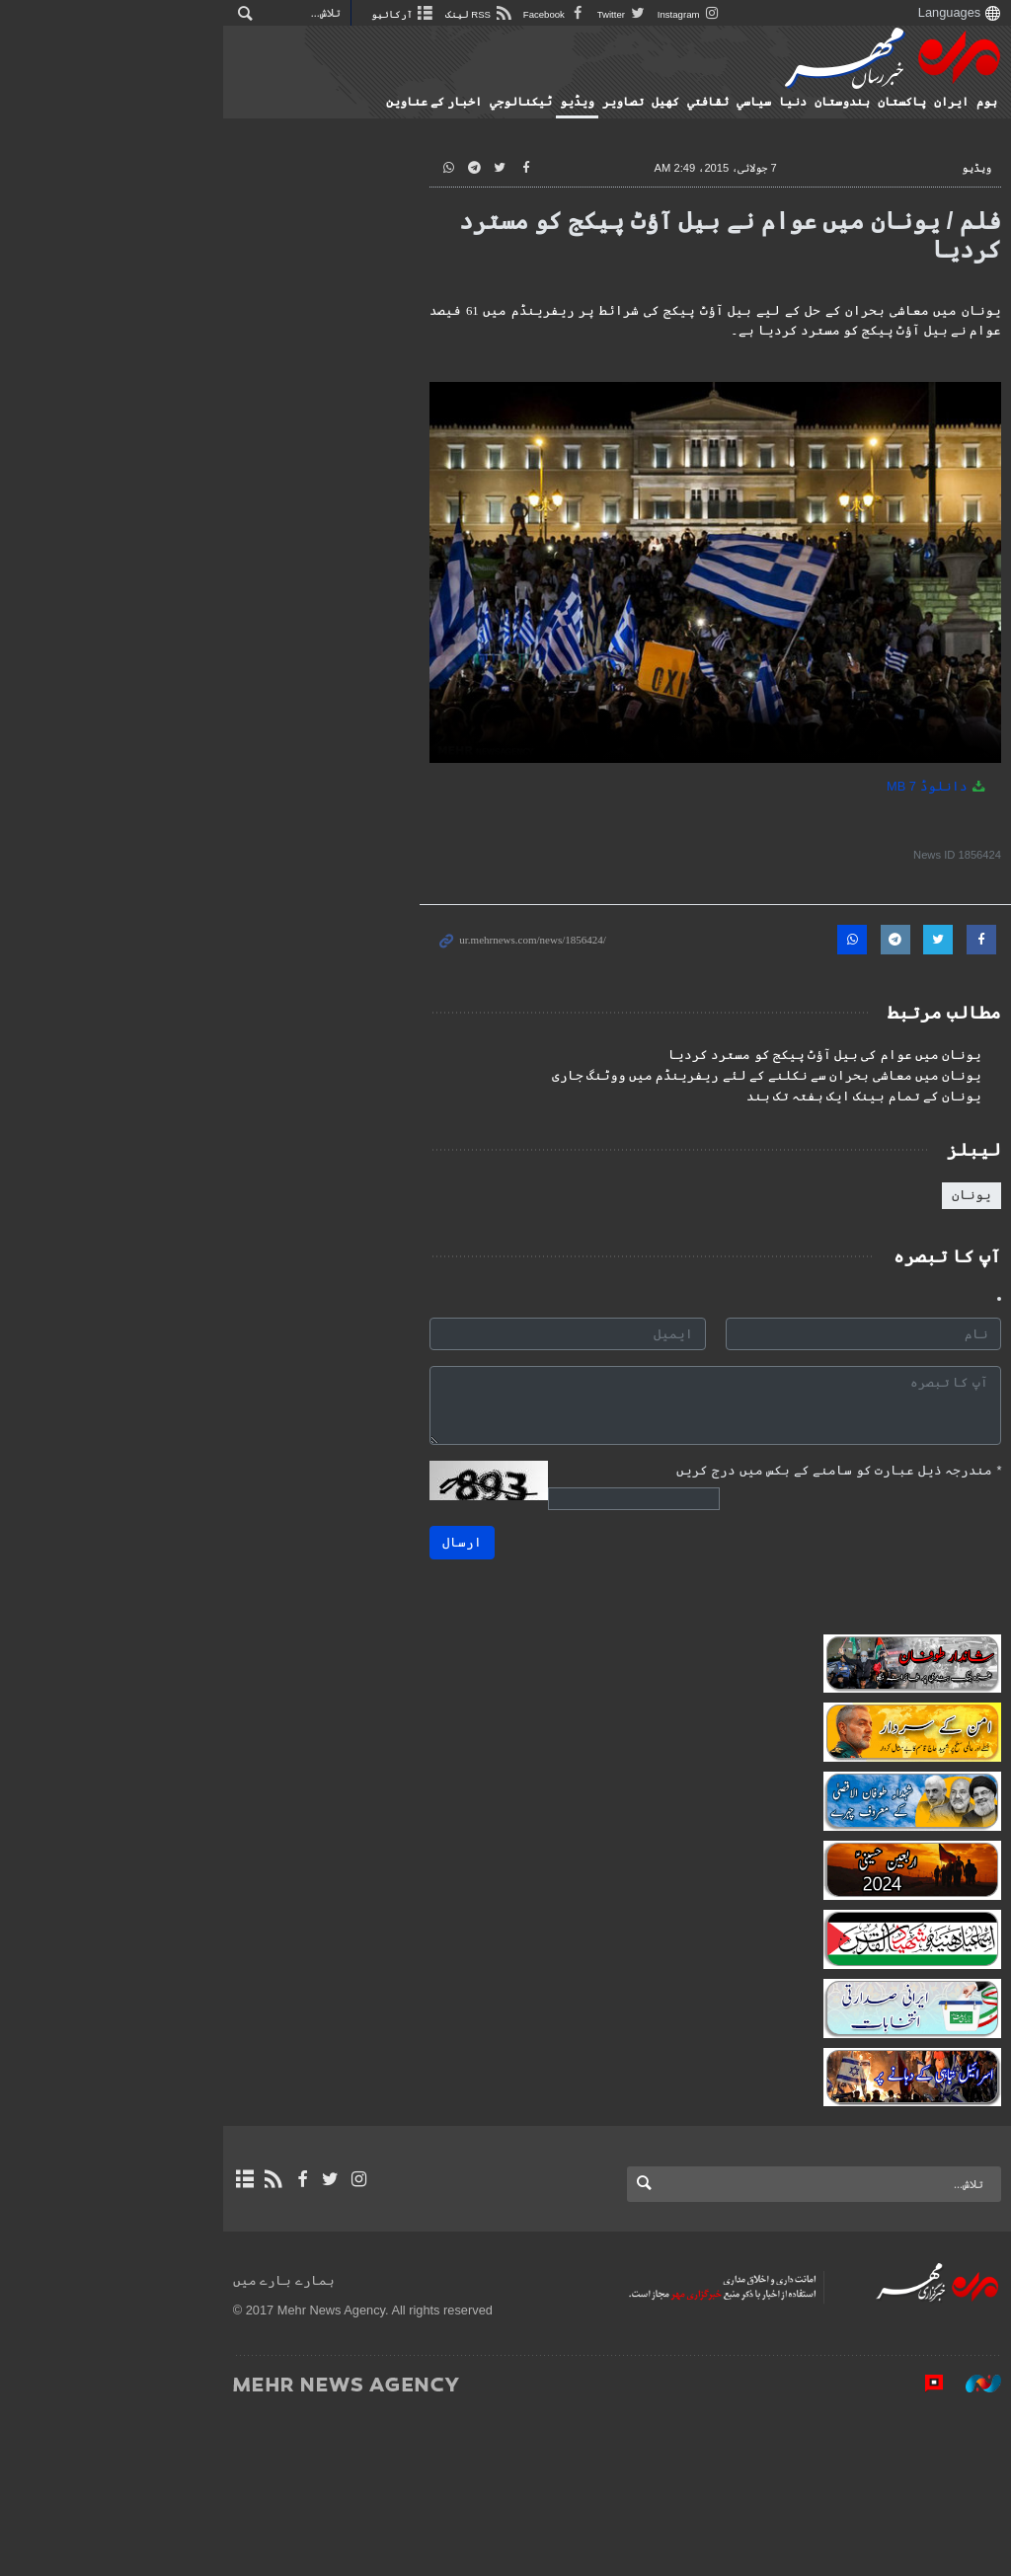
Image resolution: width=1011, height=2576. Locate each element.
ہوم (968, 102)
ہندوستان (823, 102)
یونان (952, 1258)
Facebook (351, 14)
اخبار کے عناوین (415, 102)
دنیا (774, 102)
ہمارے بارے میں (79, 2443)
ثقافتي (689, 102)
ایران (932, 102)
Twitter (418, 14)
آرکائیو (199, 14)
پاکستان (883, 102)
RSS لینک (275, 14)
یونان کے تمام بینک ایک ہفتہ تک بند (845, 1161)
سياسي (735, 102)
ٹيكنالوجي (502, 102)
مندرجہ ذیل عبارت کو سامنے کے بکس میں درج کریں (820, 1534)
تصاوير (604, 102)
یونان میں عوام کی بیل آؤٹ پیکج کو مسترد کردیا (806, 1119)
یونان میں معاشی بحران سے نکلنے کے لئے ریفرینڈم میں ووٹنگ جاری (748, 1140)
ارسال (305, 1596)
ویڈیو (558, 102)
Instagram (485, 14)
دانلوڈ (919, 850)
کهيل (647, 102)
